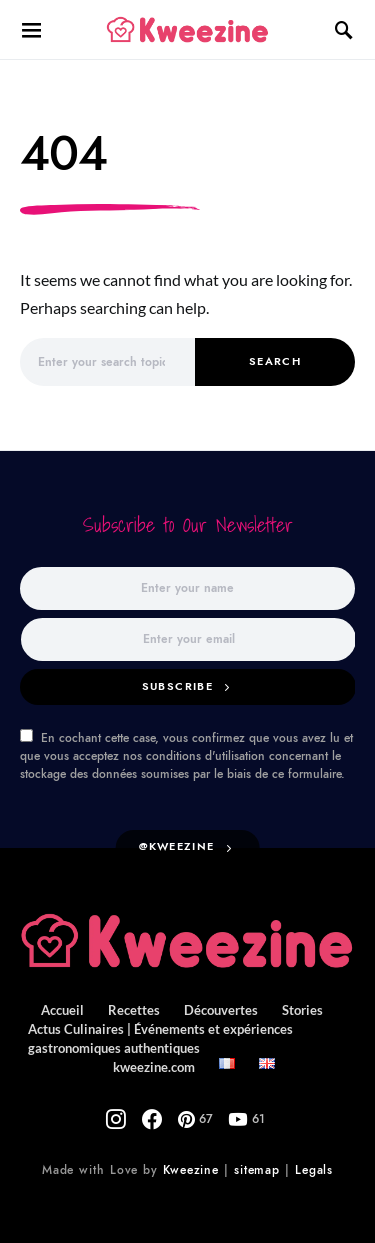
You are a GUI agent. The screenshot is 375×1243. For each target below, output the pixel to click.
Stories (302, 1010)
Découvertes (221, 1010)
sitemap (257, 1170)
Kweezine (191, 1170)
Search (275, 361)
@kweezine (176, 846)
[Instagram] (116, 1119)
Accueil (62, 1010)
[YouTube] (246, 1119)
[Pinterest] (195, 1119)
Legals (314, 1170)
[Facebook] (152, 1119)
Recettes (134, 1010)
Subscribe (177, 686)
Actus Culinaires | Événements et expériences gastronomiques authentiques (160, 1038)
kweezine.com (154, 1067)
